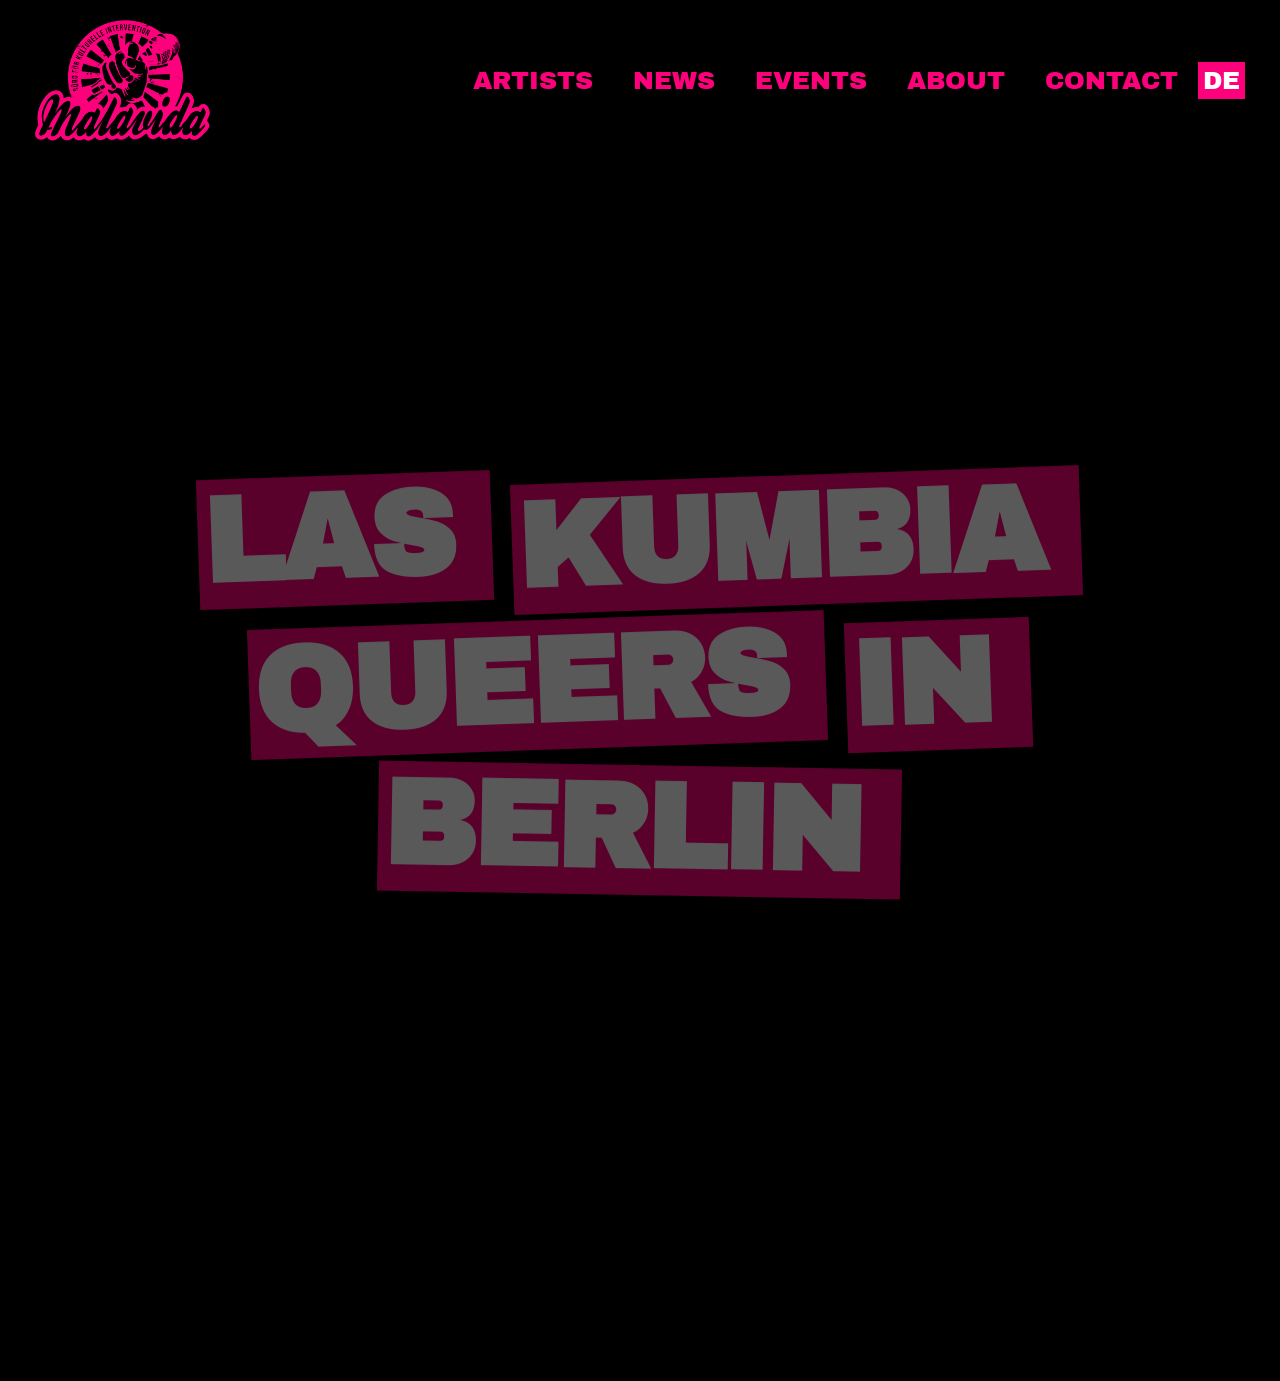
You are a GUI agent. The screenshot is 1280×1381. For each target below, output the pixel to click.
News (674, 80)
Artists (533, 80)
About (956, 80)
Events (811, 80)
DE (1221, 80)
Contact (1111, 80)
